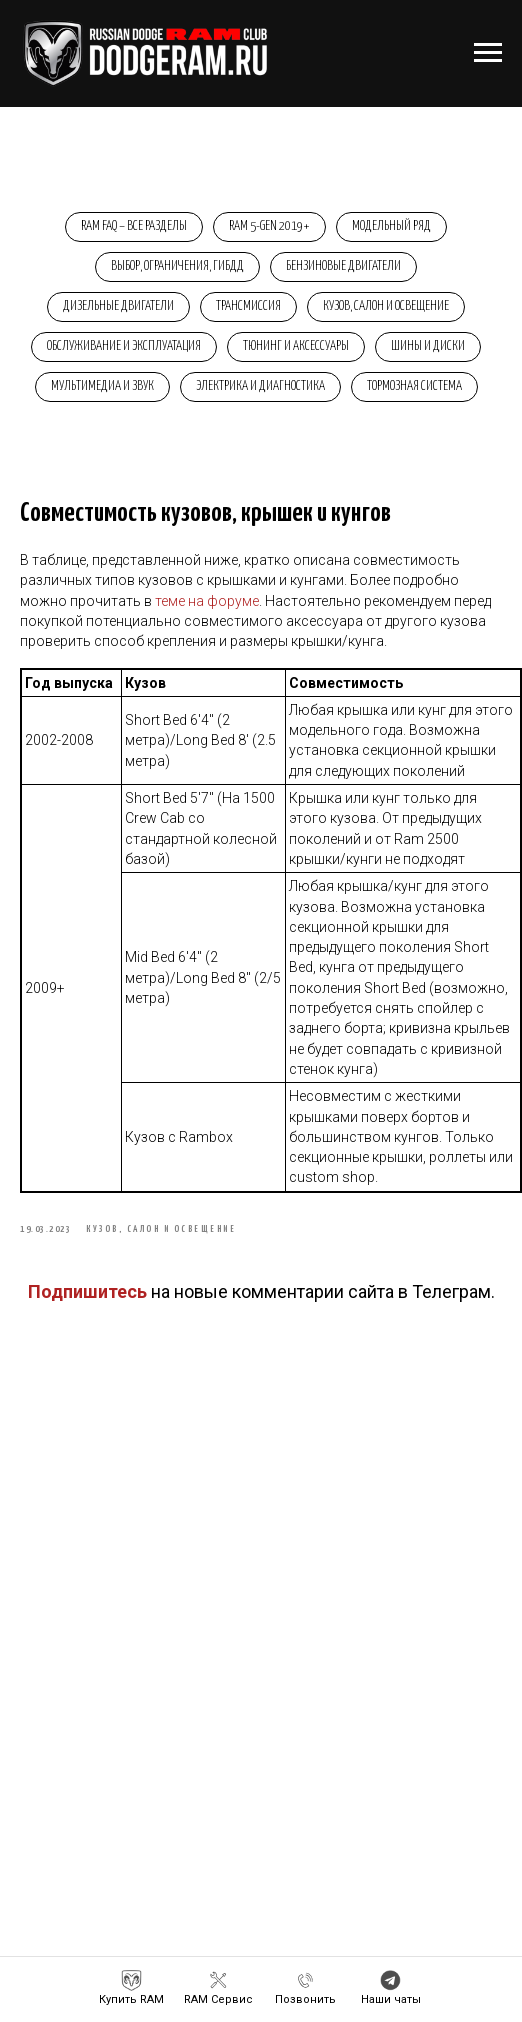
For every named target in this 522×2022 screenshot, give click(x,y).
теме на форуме (207, 601)
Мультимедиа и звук (102, 386)
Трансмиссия (248, 306)
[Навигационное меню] (488, 53)
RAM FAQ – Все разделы (134, 226)
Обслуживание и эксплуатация (124, 346)
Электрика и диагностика (260, 386)
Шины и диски (428, 346)
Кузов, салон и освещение (386, 306)
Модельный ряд (391, 226)
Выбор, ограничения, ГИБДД (177, 266)
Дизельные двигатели (118, 306)
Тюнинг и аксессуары (296, 346)
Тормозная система (414, 386)
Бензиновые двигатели (343, 266)
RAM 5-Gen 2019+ (269, 226)
